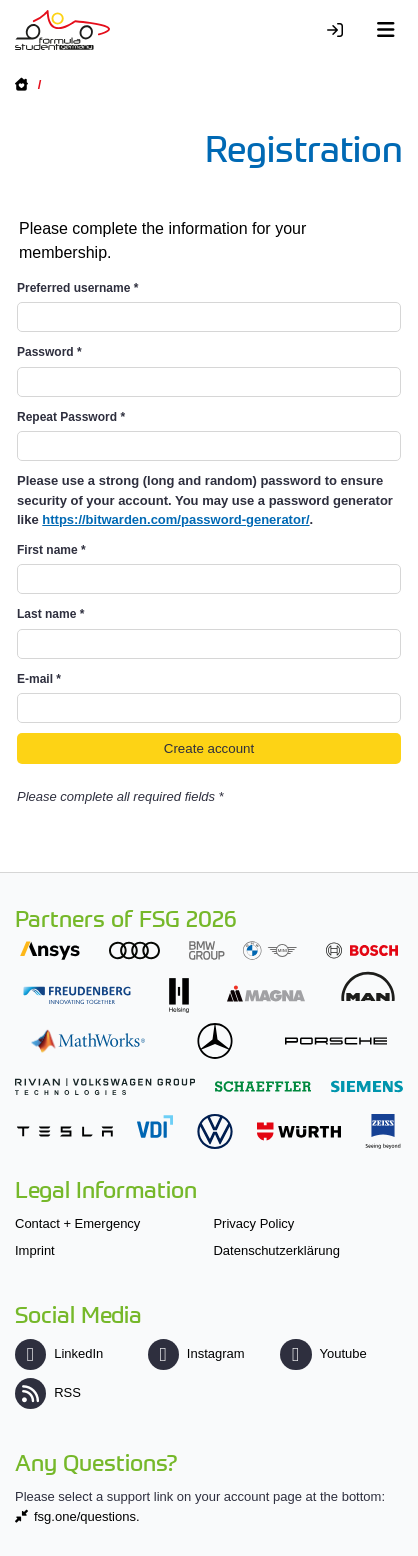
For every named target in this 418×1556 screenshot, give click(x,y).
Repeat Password (71, 417)
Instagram (196, 1353)
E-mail (39, 679)
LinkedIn (59, 1353)
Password (49, 352)
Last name (50, 614)
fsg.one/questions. (87, 1516)
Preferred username (77, 288)
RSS (48, 1392)
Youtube (323, 1353)
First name (51, 550)
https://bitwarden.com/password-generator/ (175, 519)
